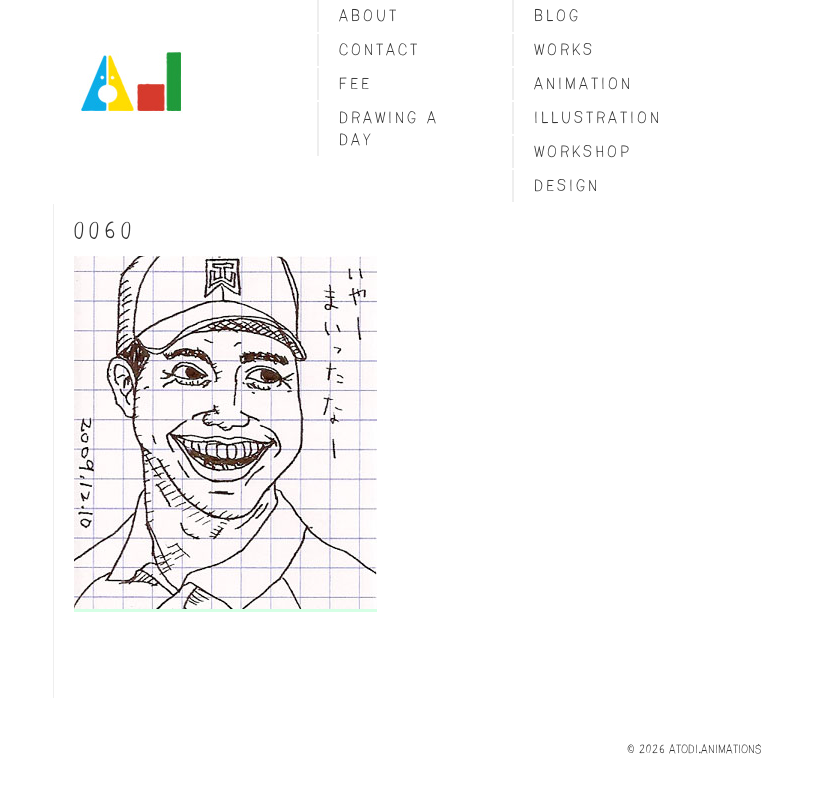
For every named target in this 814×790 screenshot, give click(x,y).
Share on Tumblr (94, 634)
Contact (379, 49)
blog (557, 15)
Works (564, 49)
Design (567, 185)
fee (355, 83)
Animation (583, 83)
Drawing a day (389, 128)
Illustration (598, 117)
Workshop (583, 151)
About (369, 15)
